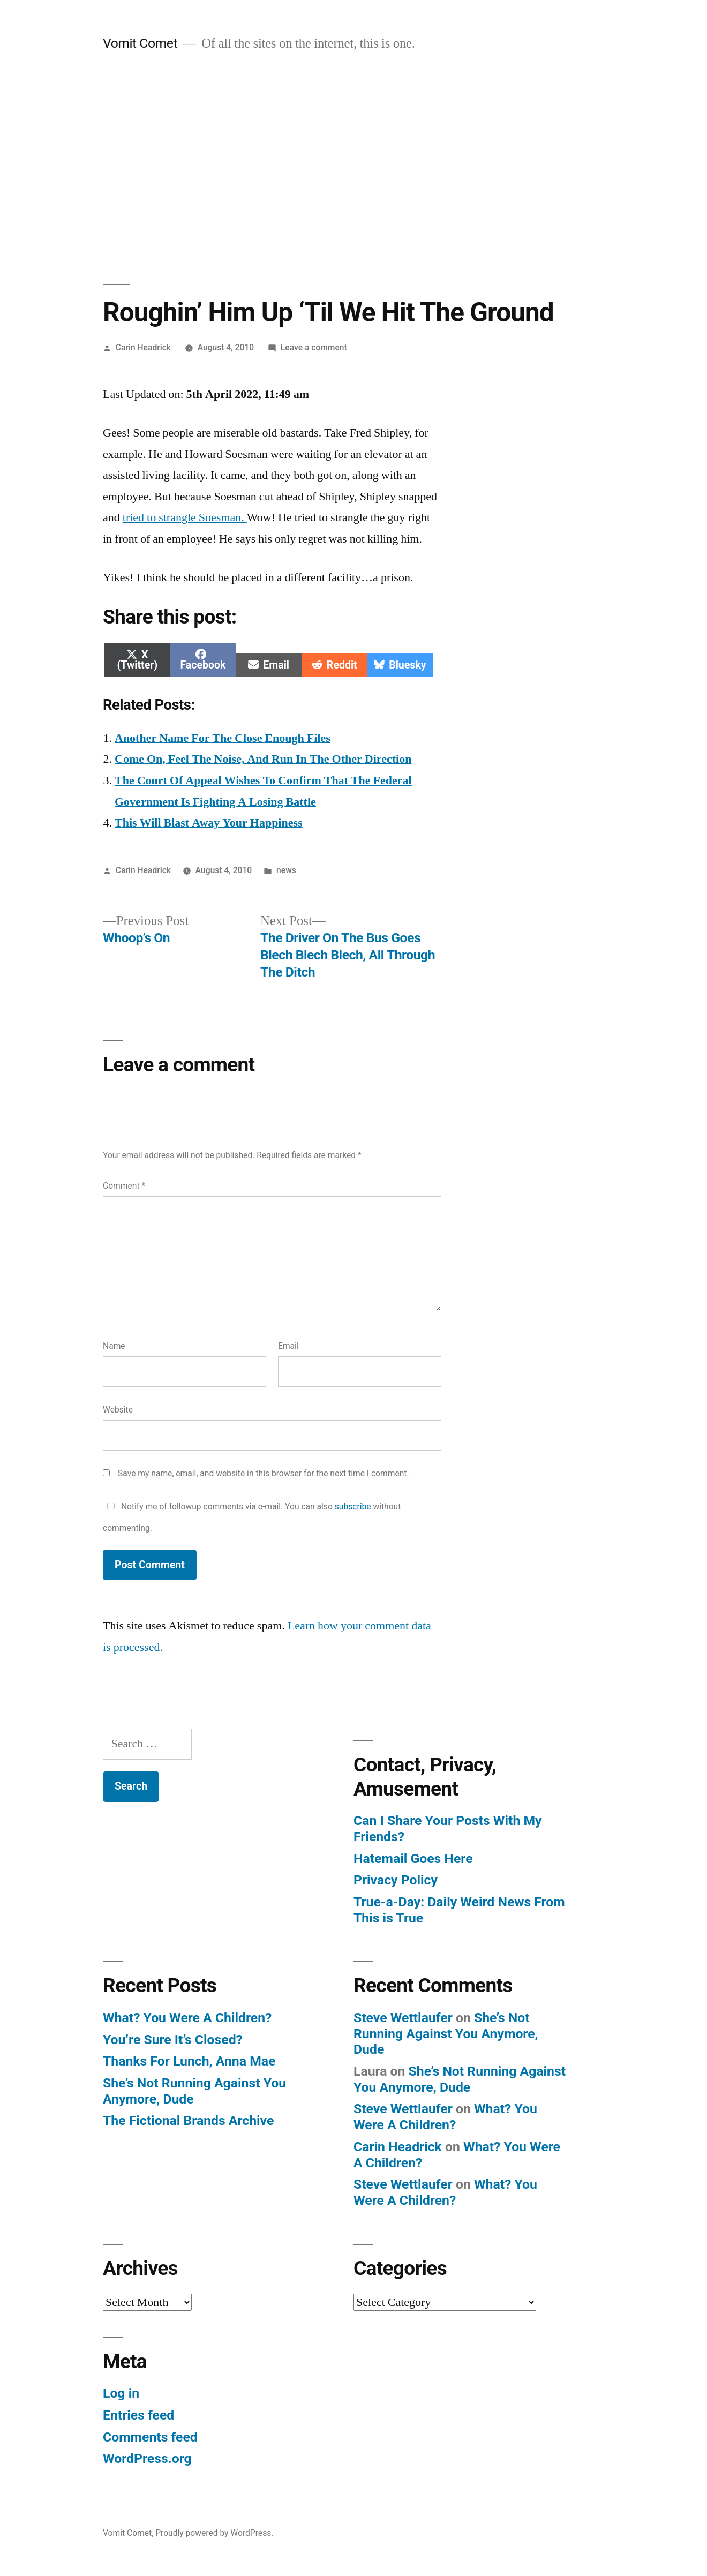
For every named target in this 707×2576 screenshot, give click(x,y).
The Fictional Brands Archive (188, 2120)
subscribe (353, 1506)
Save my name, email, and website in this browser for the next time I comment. (263, 1473)
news (286, 870)
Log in (121, 2393)
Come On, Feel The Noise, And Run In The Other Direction (263, 759)
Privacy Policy (396, 1880)
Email (288, 1346)
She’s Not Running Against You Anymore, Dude (446, 2033)
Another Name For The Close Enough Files (222, 738)
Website (118, 1410)
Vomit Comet (140, 43)
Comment (124, 1186)
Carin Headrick (143, 347)
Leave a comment (314, 347)
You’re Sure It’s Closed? (173, 2039)
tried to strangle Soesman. (185, 517)
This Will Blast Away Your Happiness (209, 822)
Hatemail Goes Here (413, 1858)
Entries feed (138, 2415)
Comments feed (150, 2437)
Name (114, 1346)
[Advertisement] (353, 168)
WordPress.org (147, 2458)
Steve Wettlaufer (403, 2017)
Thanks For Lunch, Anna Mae (189, 2061)
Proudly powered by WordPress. (214, 2533)
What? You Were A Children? (187, 2017)
